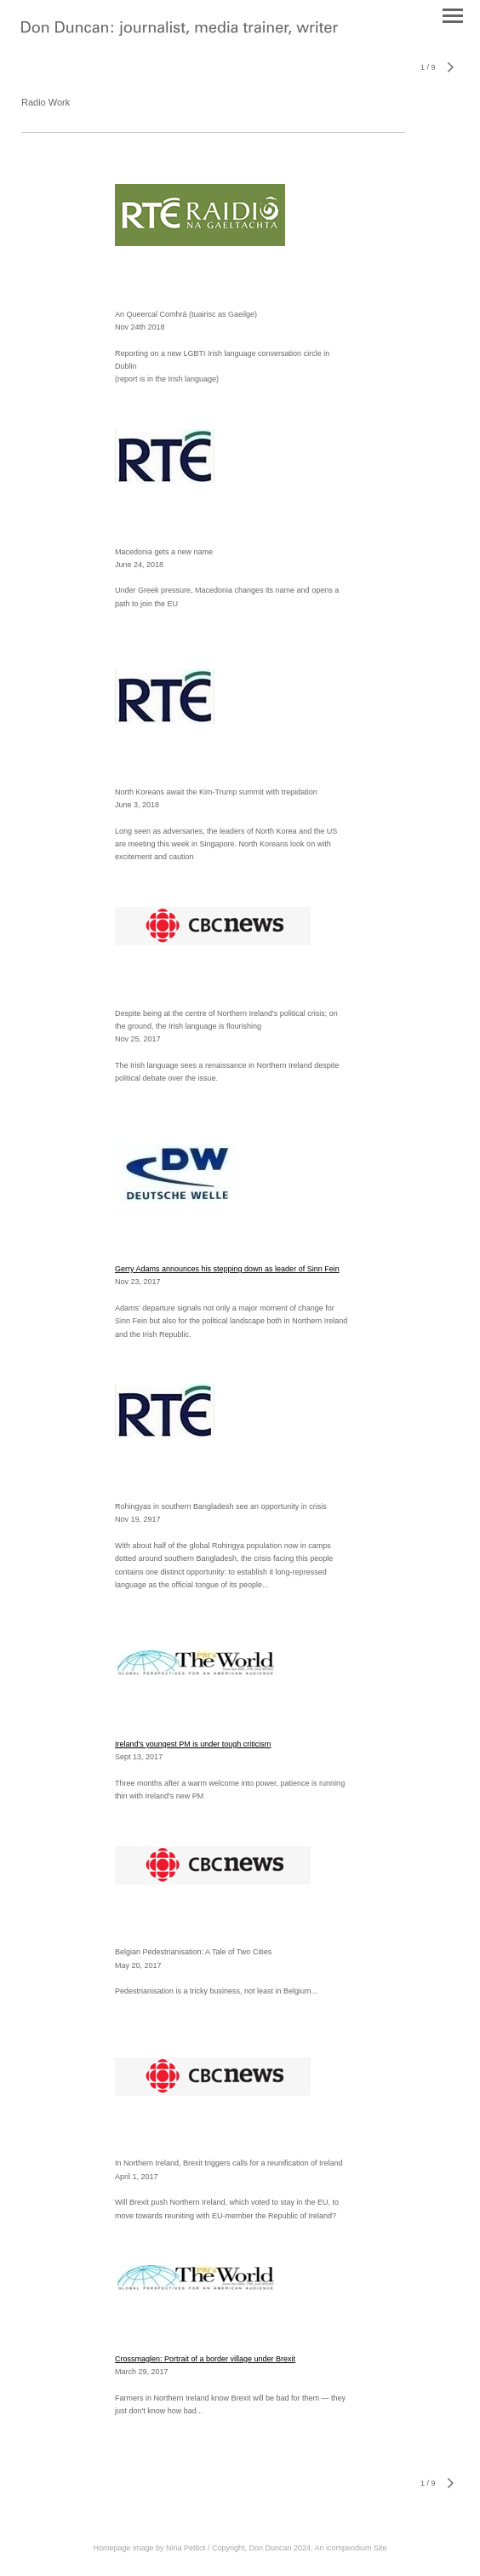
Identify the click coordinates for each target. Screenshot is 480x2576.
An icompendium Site (351, 2548)
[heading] (179, 32)
